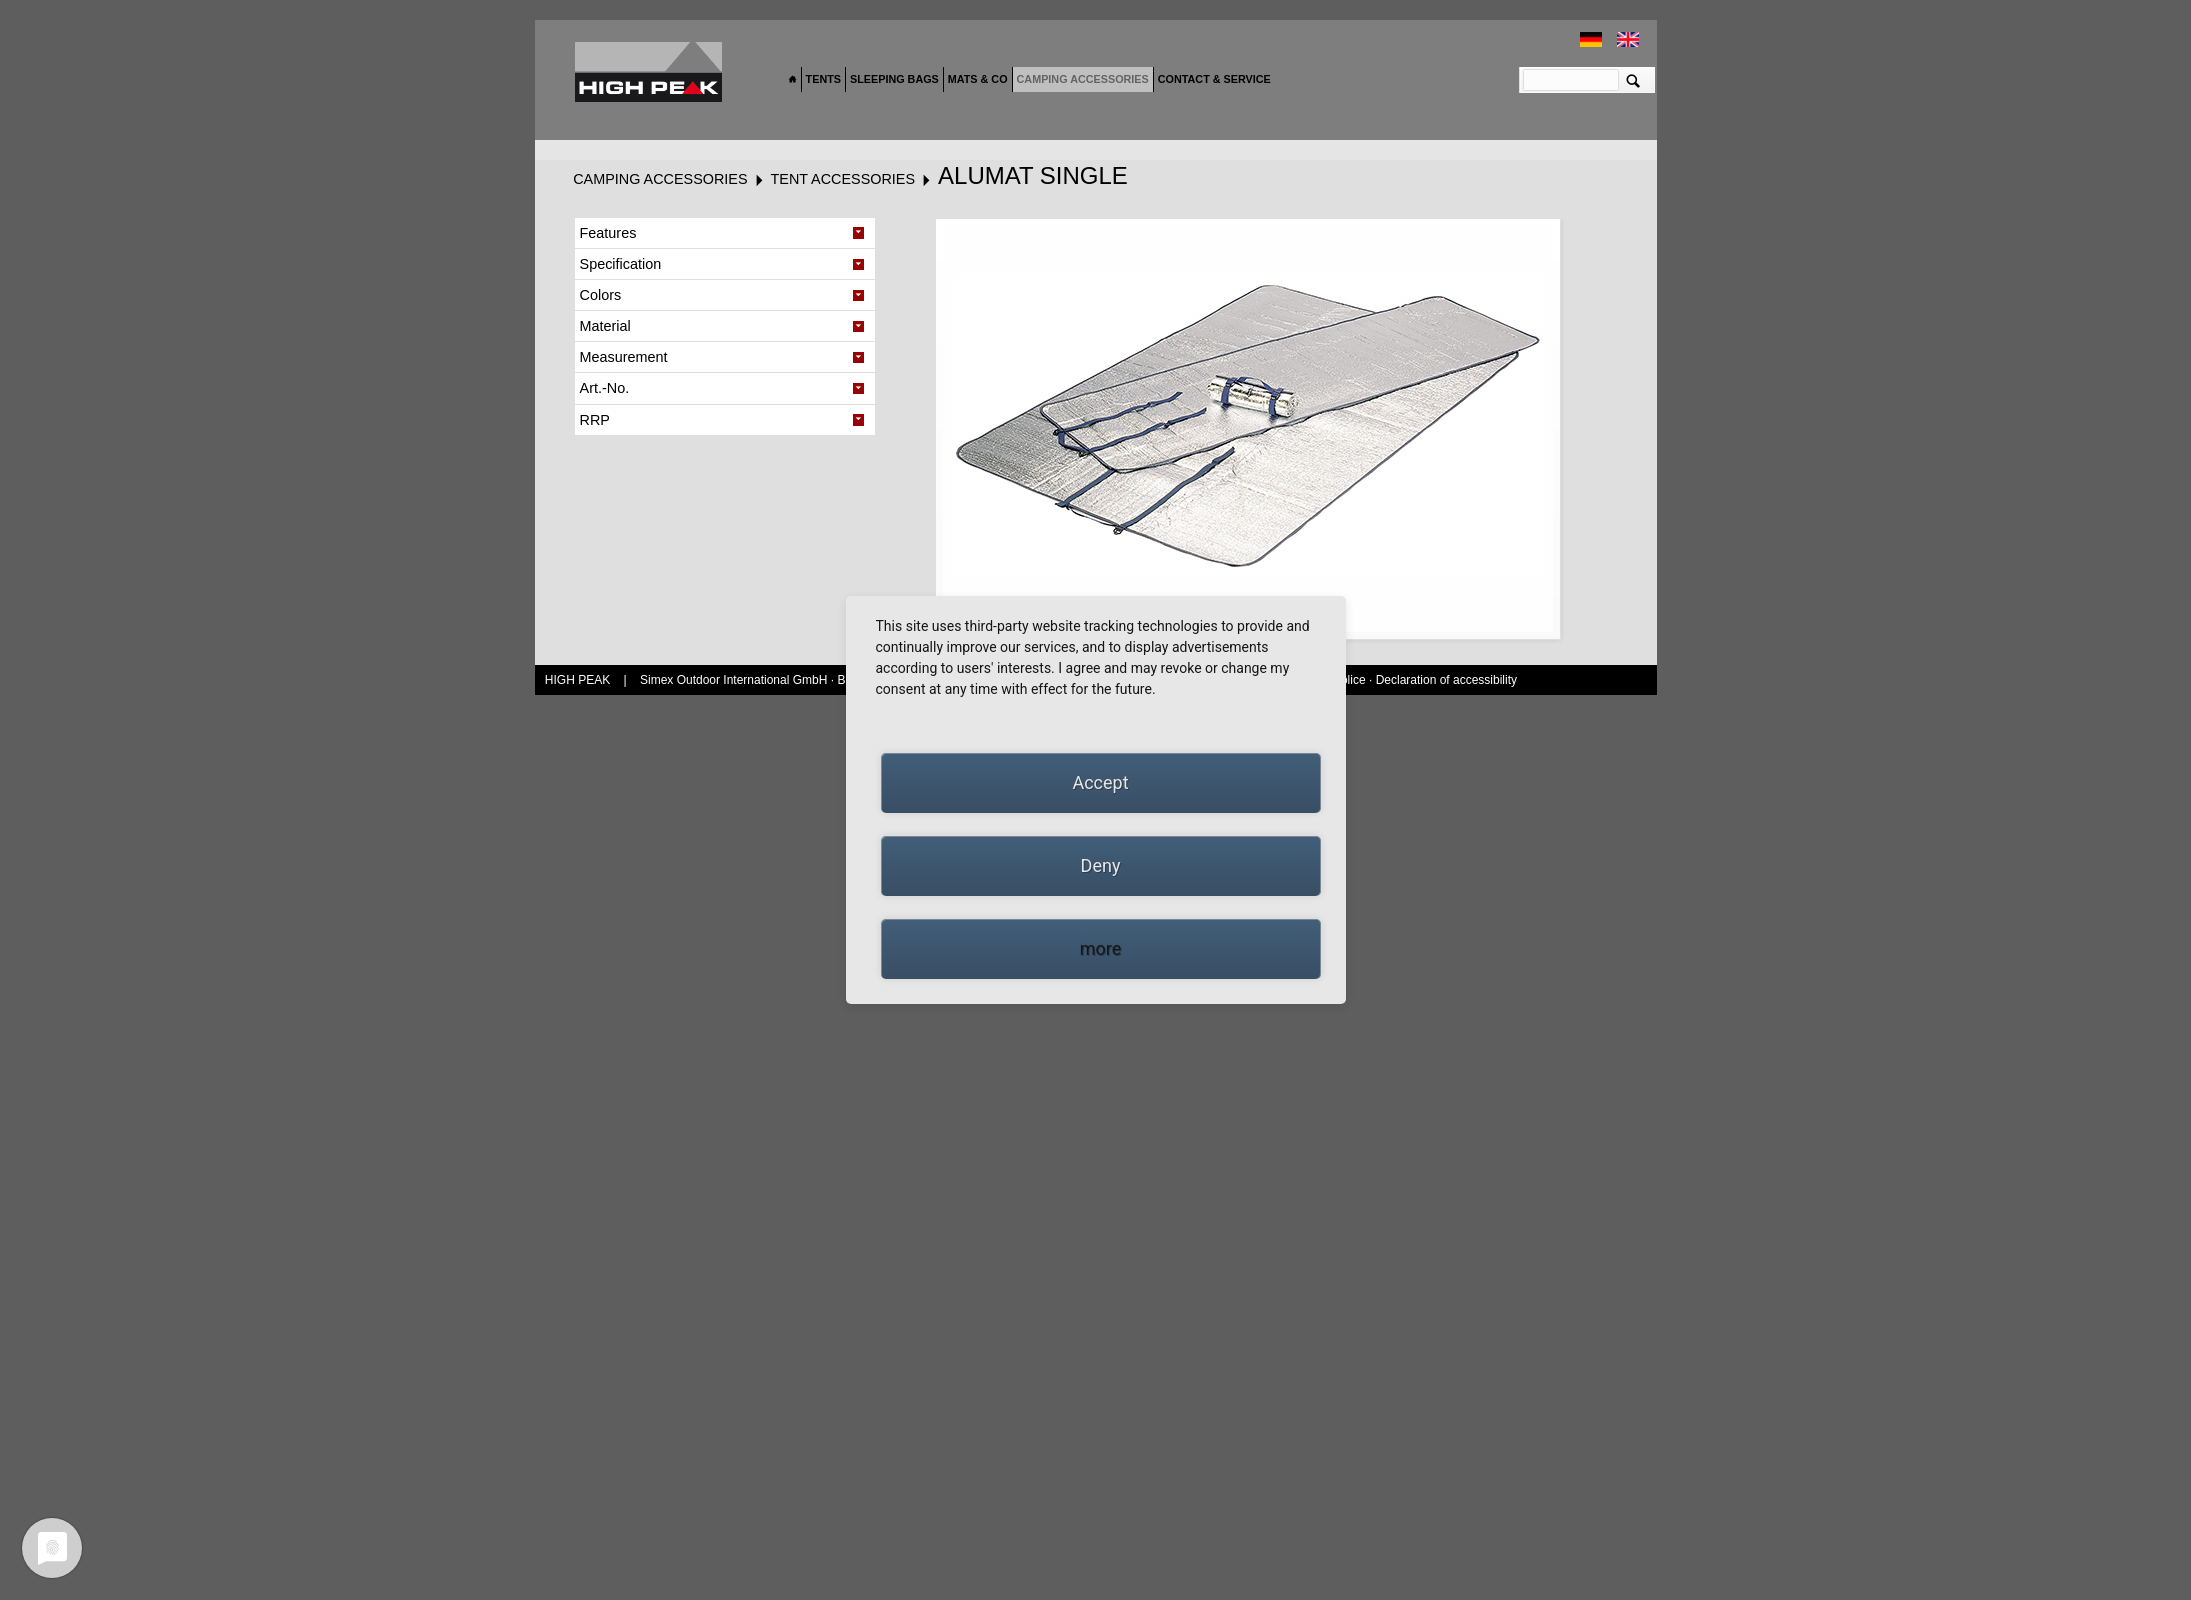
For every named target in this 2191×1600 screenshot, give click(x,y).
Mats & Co (978, 79)
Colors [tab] (601, 295)
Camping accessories (1083, 79)
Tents (823, 79)
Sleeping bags (894, 79)
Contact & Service (1214, 79)
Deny (1101, 865)
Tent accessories (843, 179)
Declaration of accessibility (1446, 680)
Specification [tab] (621, 264)
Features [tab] (608, 233)
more (1101, 948)
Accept (1100, 782)
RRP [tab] (595, 420)
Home (793, 80)
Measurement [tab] (624, 357)
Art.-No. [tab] (605, 388)
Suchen (1633, 80)
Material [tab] (605, 326)
